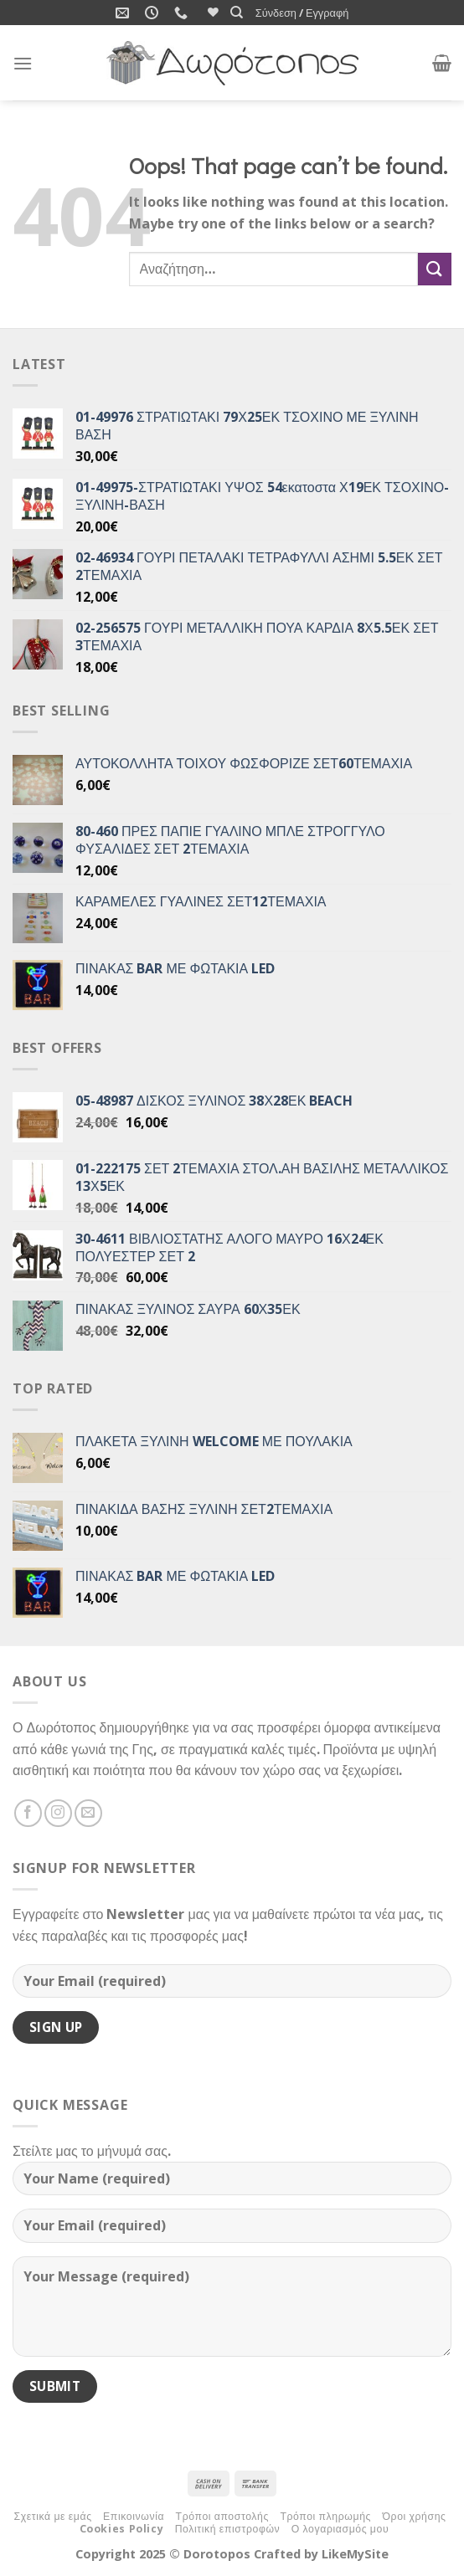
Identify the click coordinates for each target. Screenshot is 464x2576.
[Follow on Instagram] (58, 1813)
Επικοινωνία (133, 2516)
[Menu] (23, 63)
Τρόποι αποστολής (222, 2516)
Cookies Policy (122, 2529)
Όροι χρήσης (414, 2516)
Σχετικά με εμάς (52, 2516)
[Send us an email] (88, 1813)
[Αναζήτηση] (236, 12)
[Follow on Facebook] (28, 1813)
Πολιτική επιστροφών (228, 2529)
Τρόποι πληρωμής (325, 2516)
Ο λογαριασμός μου (340, 2529)
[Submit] (434, 269)
